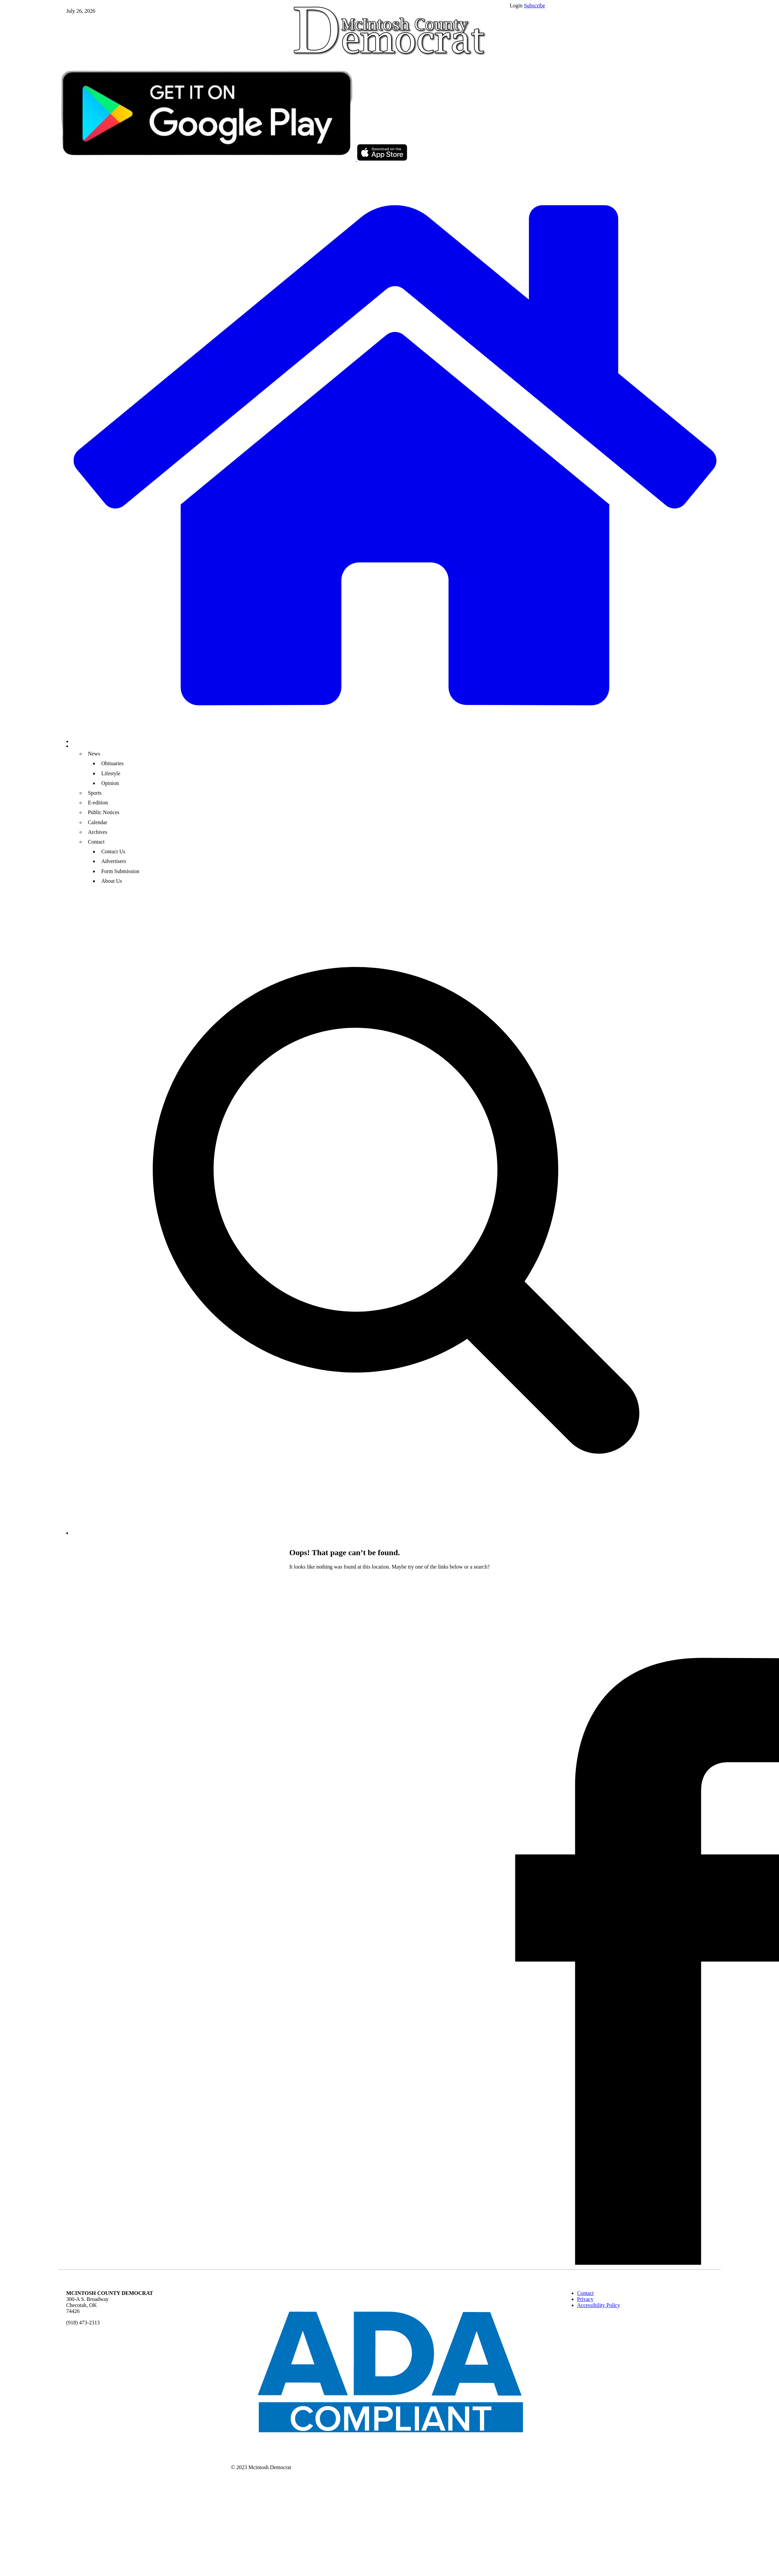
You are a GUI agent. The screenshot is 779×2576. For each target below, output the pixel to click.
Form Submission (120, 871)
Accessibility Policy (598, 2305)
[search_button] (396, 1533)
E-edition (98, 802)
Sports (94, 793)
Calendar (97, 822)
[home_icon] (396, 455)
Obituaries (112, 763)
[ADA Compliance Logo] (389, 2457)
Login (516, 5)
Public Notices (103, 812)
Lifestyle (110, 773)
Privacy (585, 2299)
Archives (97, 832)
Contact (96, 842)
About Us (111, 881)
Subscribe (534, 5)
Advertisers (113, 861)
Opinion (110, 783)
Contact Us (113, 851)
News (94, 753)
